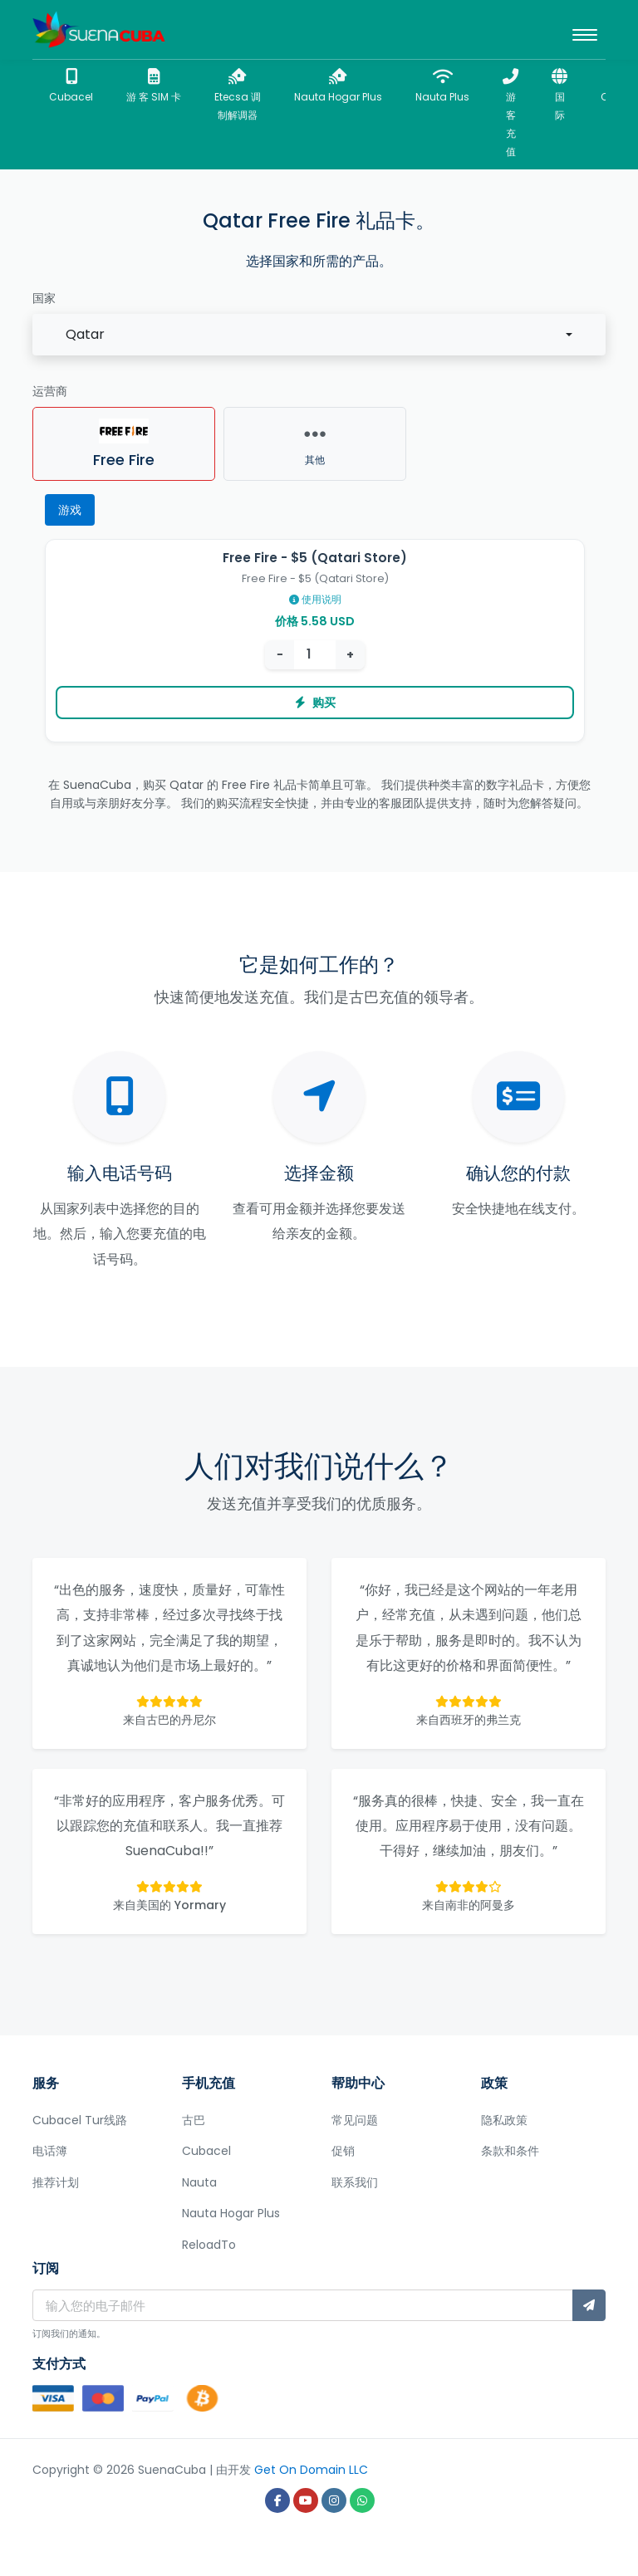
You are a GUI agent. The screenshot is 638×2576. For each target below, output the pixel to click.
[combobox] (319, 334)
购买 (315, 702)
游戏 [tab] (69, 510)
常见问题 (354, 2120)
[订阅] (589, 2305)
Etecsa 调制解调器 (237, 95)
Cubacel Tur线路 (79, 2120)
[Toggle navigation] (584, 30)
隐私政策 (504, 2120)
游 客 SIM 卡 (153, 86)
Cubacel (71, 86)
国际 (559, 95)
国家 (44, 298)
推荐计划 (55, 2182)
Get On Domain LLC (311, 2469)
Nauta (199, 2182)
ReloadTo (209, 2245)
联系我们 (354, 2182)
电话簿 (49, 2151)
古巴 (193, 2120)
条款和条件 (510, 2151)
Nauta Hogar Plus (338, 86)
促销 (343, 2151)
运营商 (49, 391)
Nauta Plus (442, 86)
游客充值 (510, 113)
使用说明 (315, 598)
